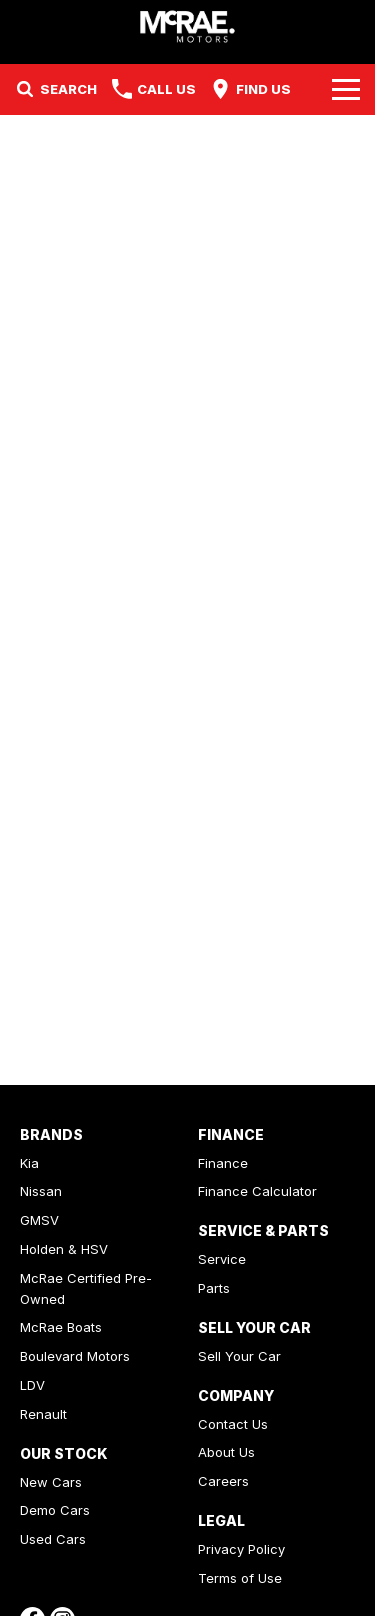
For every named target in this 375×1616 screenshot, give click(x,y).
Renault (43, 1414)
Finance (223, 1163)
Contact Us (233, 1424)
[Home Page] (187, 26)
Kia (29, 1163)
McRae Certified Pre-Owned (86, 1288)
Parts (214, 1288)
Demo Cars (55, 1510)
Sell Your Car (239, 1356)
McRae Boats (61, 1327)
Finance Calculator (257, 1191)
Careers (223, 1481)
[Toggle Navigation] (346, 89)
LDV (32, 1385)
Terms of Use (240, 1578)
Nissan (41, 1191)
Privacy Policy (241, 1549)
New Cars (51, 1482)
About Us (226, 1452)
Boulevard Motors (75, 1356)
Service (222, 1259)
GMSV (39, 1220)
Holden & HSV (64, 1249)
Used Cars (53, 1539)
